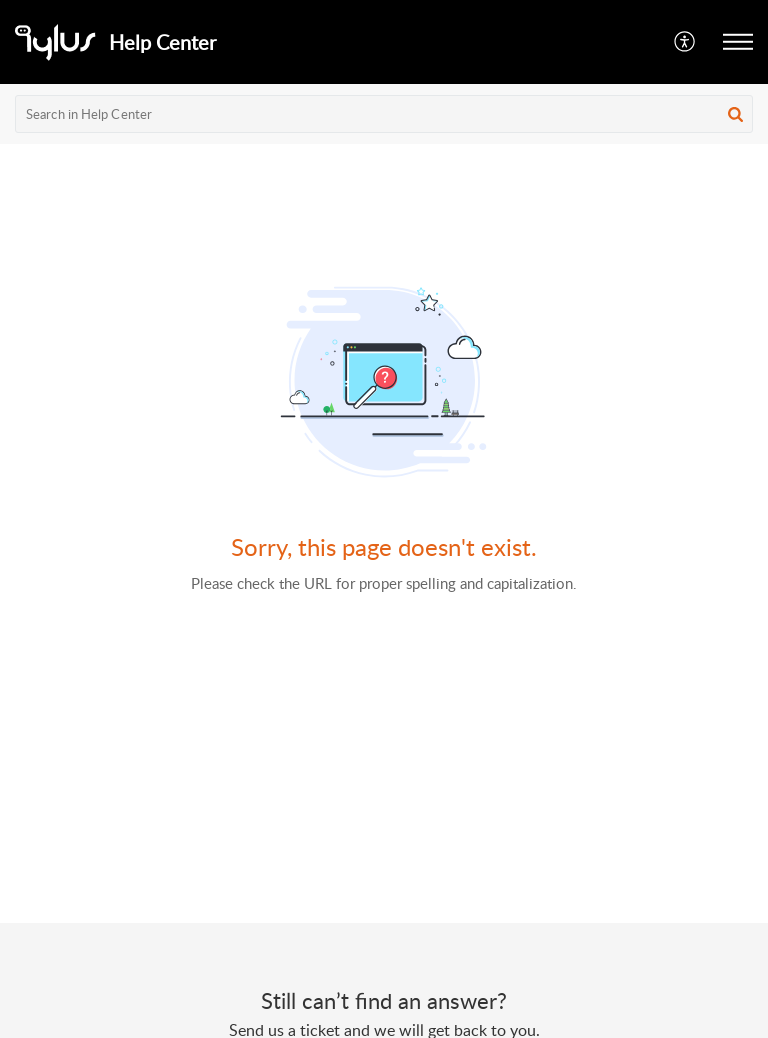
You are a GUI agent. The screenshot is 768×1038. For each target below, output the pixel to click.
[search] (384, 114)
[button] (685, 42)
